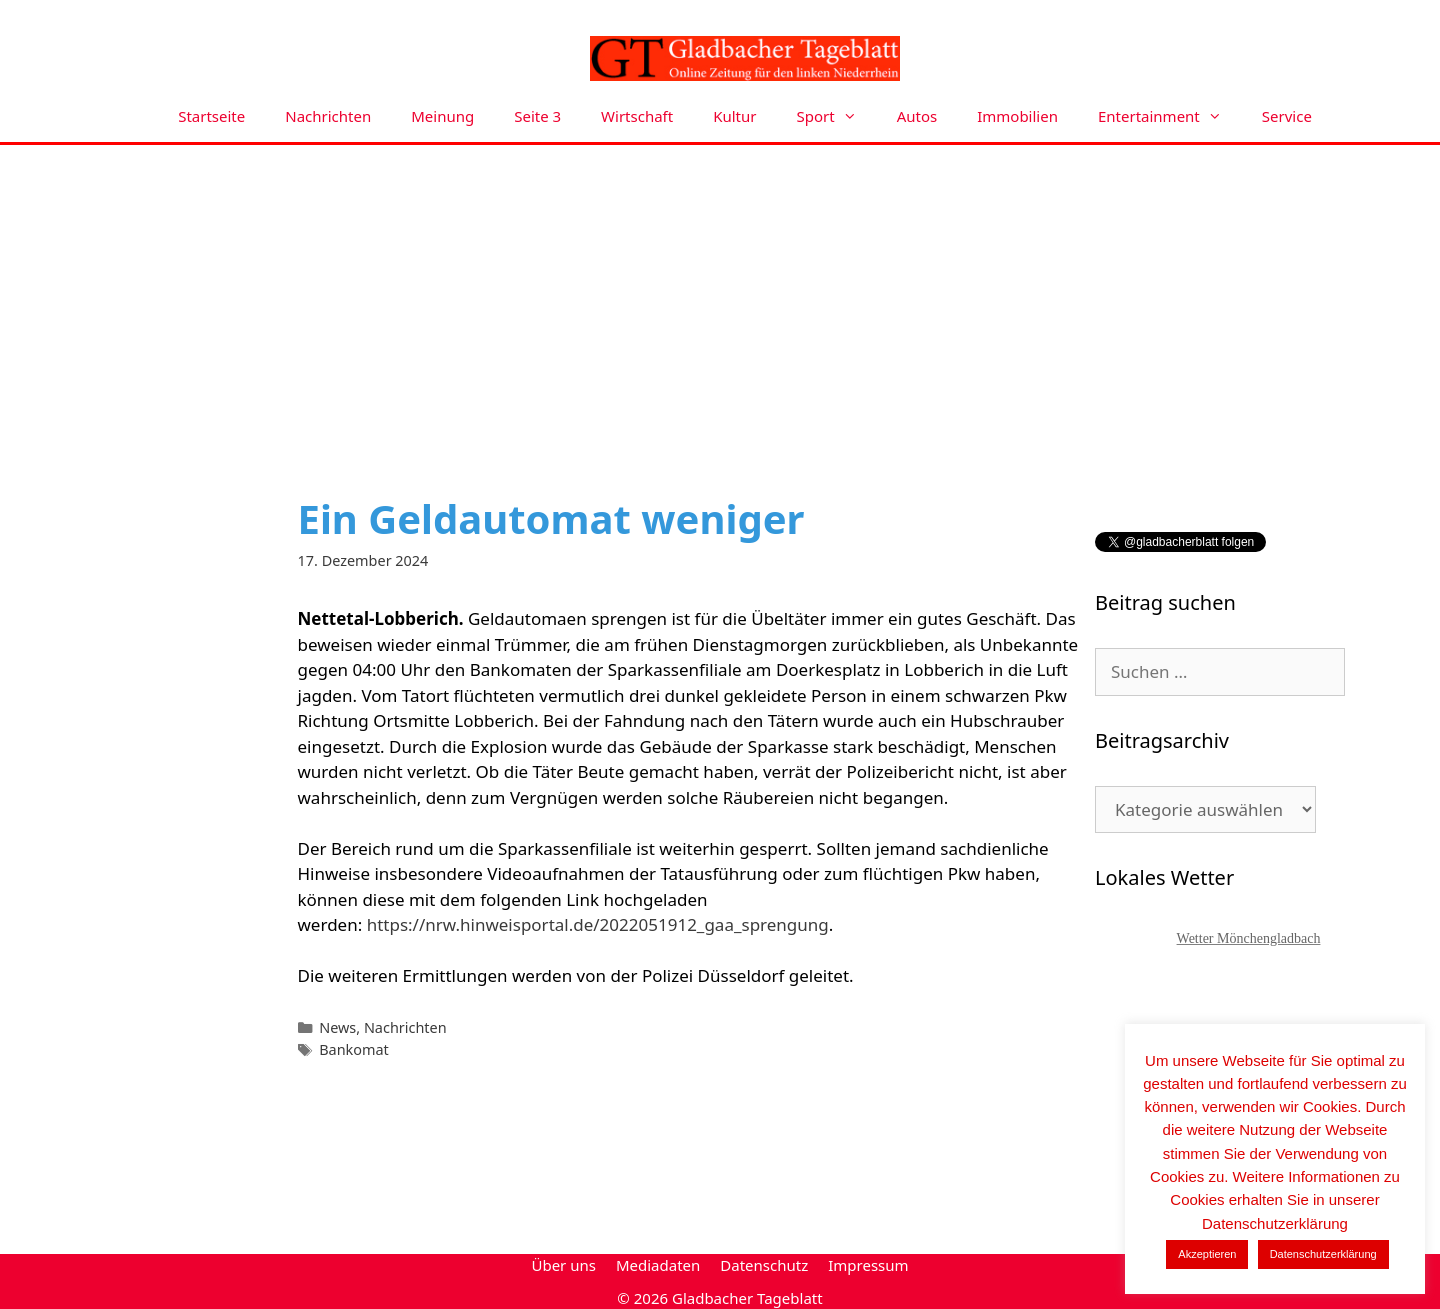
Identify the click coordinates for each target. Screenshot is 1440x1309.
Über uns (563, 1265)
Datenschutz (764, 1265)
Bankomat (354, 1049)
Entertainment (1170, 116)
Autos (917, 116)
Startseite (211, 116)
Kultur (734, 116)
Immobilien (1017, 116)
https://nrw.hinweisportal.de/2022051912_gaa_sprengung (598, 924)
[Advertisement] (720, 295)
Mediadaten (658, 1265)
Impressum (868, 1265)
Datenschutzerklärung (1323, 1254)
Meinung (442, 116)
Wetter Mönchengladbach (1249, 938)
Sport (837, 116)
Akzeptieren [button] (1207, 1254)
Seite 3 (537, 116)
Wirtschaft (637, 116)
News (337, 1027)
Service (1287, 116)
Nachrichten (328, 116)
